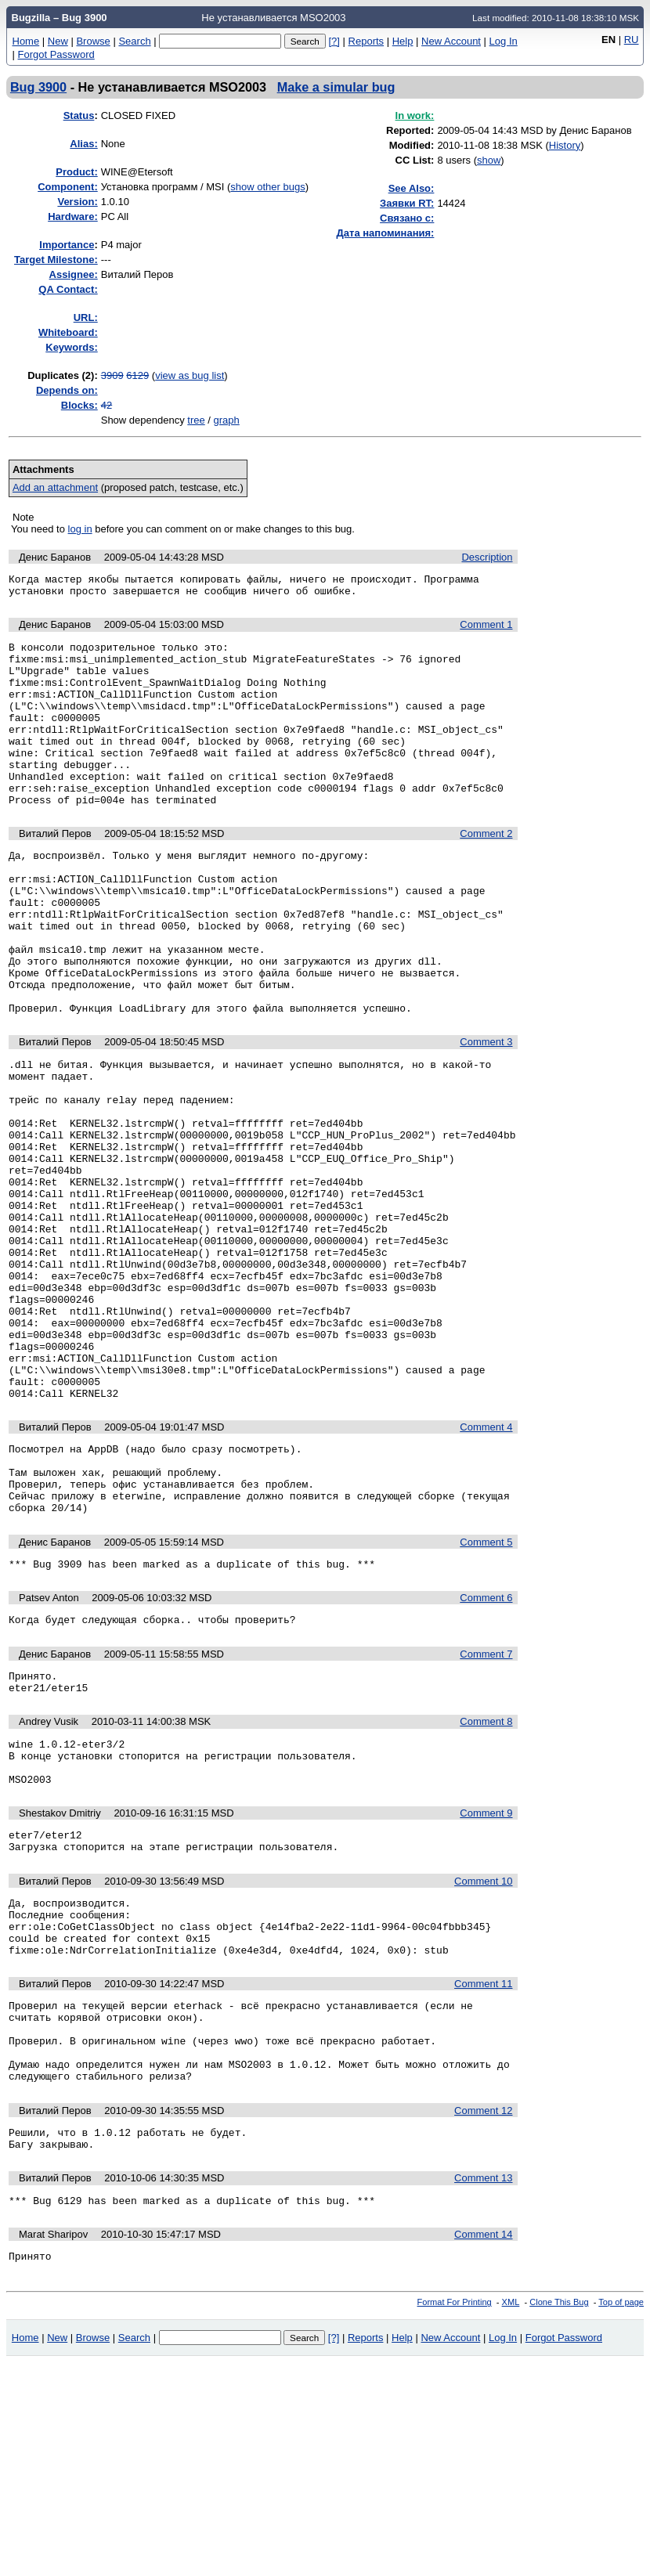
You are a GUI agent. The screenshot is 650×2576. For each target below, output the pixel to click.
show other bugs (267, 187)
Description (486, 557)
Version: (77, 201)
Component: (68, 187)
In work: (415, 115)
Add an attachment (55, 487)
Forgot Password (56, 54)
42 (106, 405)
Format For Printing (454, 2515)
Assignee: (73, 274)
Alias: (83, 144)
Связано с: (407, 218)
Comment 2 (486, 871)
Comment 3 (486, 1112)
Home (26, 41)
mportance (66, 245)
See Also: (411, 188)
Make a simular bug (336, 87)
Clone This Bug (558, 2515)
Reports (366, 41)
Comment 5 (486, 1695)
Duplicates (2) (60, 375)
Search (134, 41)
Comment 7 (486, 1811)
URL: (86, 317)
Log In (503, 41)
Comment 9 (486, 1984)
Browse (93, 41)
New (58, 41)
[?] (333, 41)
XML (511, 2515)
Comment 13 (483, 2387)
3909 (112, 375)
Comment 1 (486, 629)
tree (195, 420)
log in (80, 529)
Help (402, 41)
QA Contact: (67, 289)
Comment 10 (483, 2057)
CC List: (415, 160)
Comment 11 (483, 2171)
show (488, 160)
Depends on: (67, 390)
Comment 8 (486, 1883)
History (564, 145)
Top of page (621, 2515)
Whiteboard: (68, 332)
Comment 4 (486, 1565)
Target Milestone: (56, 259)
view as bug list (189, 375)
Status (79, 115)
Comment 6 (486, 1753)
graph (227, 420)
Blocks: (79, 405)
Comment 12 (483, 2315)
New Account (451, 41)
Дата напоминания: (386, 233)
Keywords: (71, 347)
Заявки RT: (407, 203)
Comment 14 (483, 2446)
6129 (137, 375)
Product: (76, 172)
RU (631, 39)
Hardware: (73, 216)
